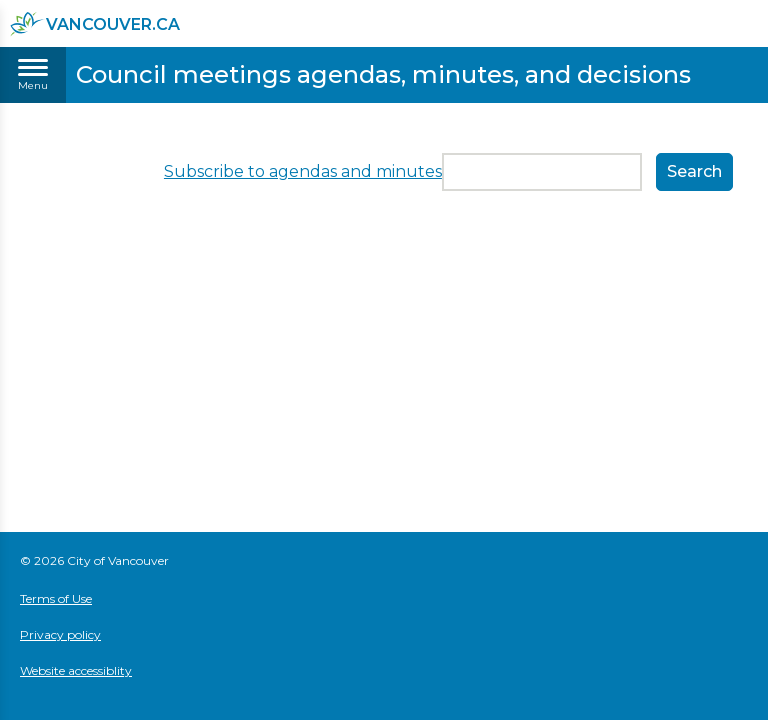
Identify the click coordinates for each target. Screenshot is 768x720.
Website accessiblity (76, 670)
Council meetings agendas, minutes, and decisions (383, 74)
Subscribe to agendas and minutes (303, 171)
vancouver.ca (95, 24)
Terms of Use (56, 598)
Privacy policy (60, 634)
